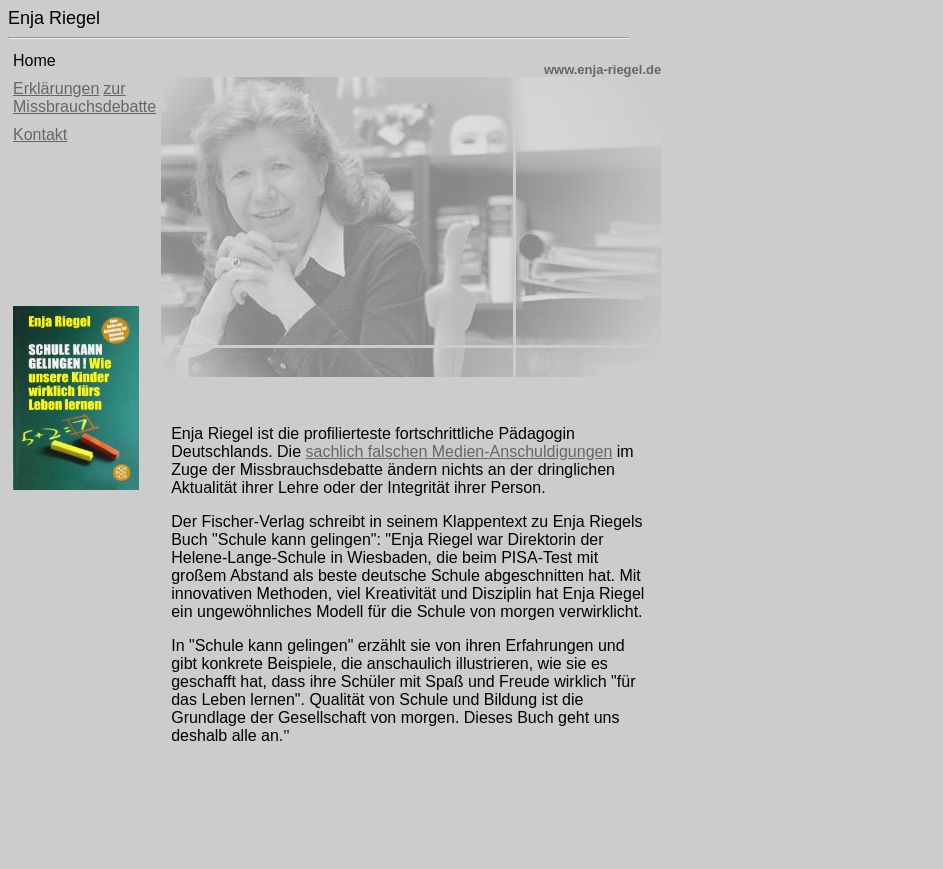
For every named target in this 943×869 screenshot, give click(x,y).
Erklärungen (56, 88)
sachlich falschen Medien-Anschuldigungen (458, 451)
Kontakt (40, 134)
